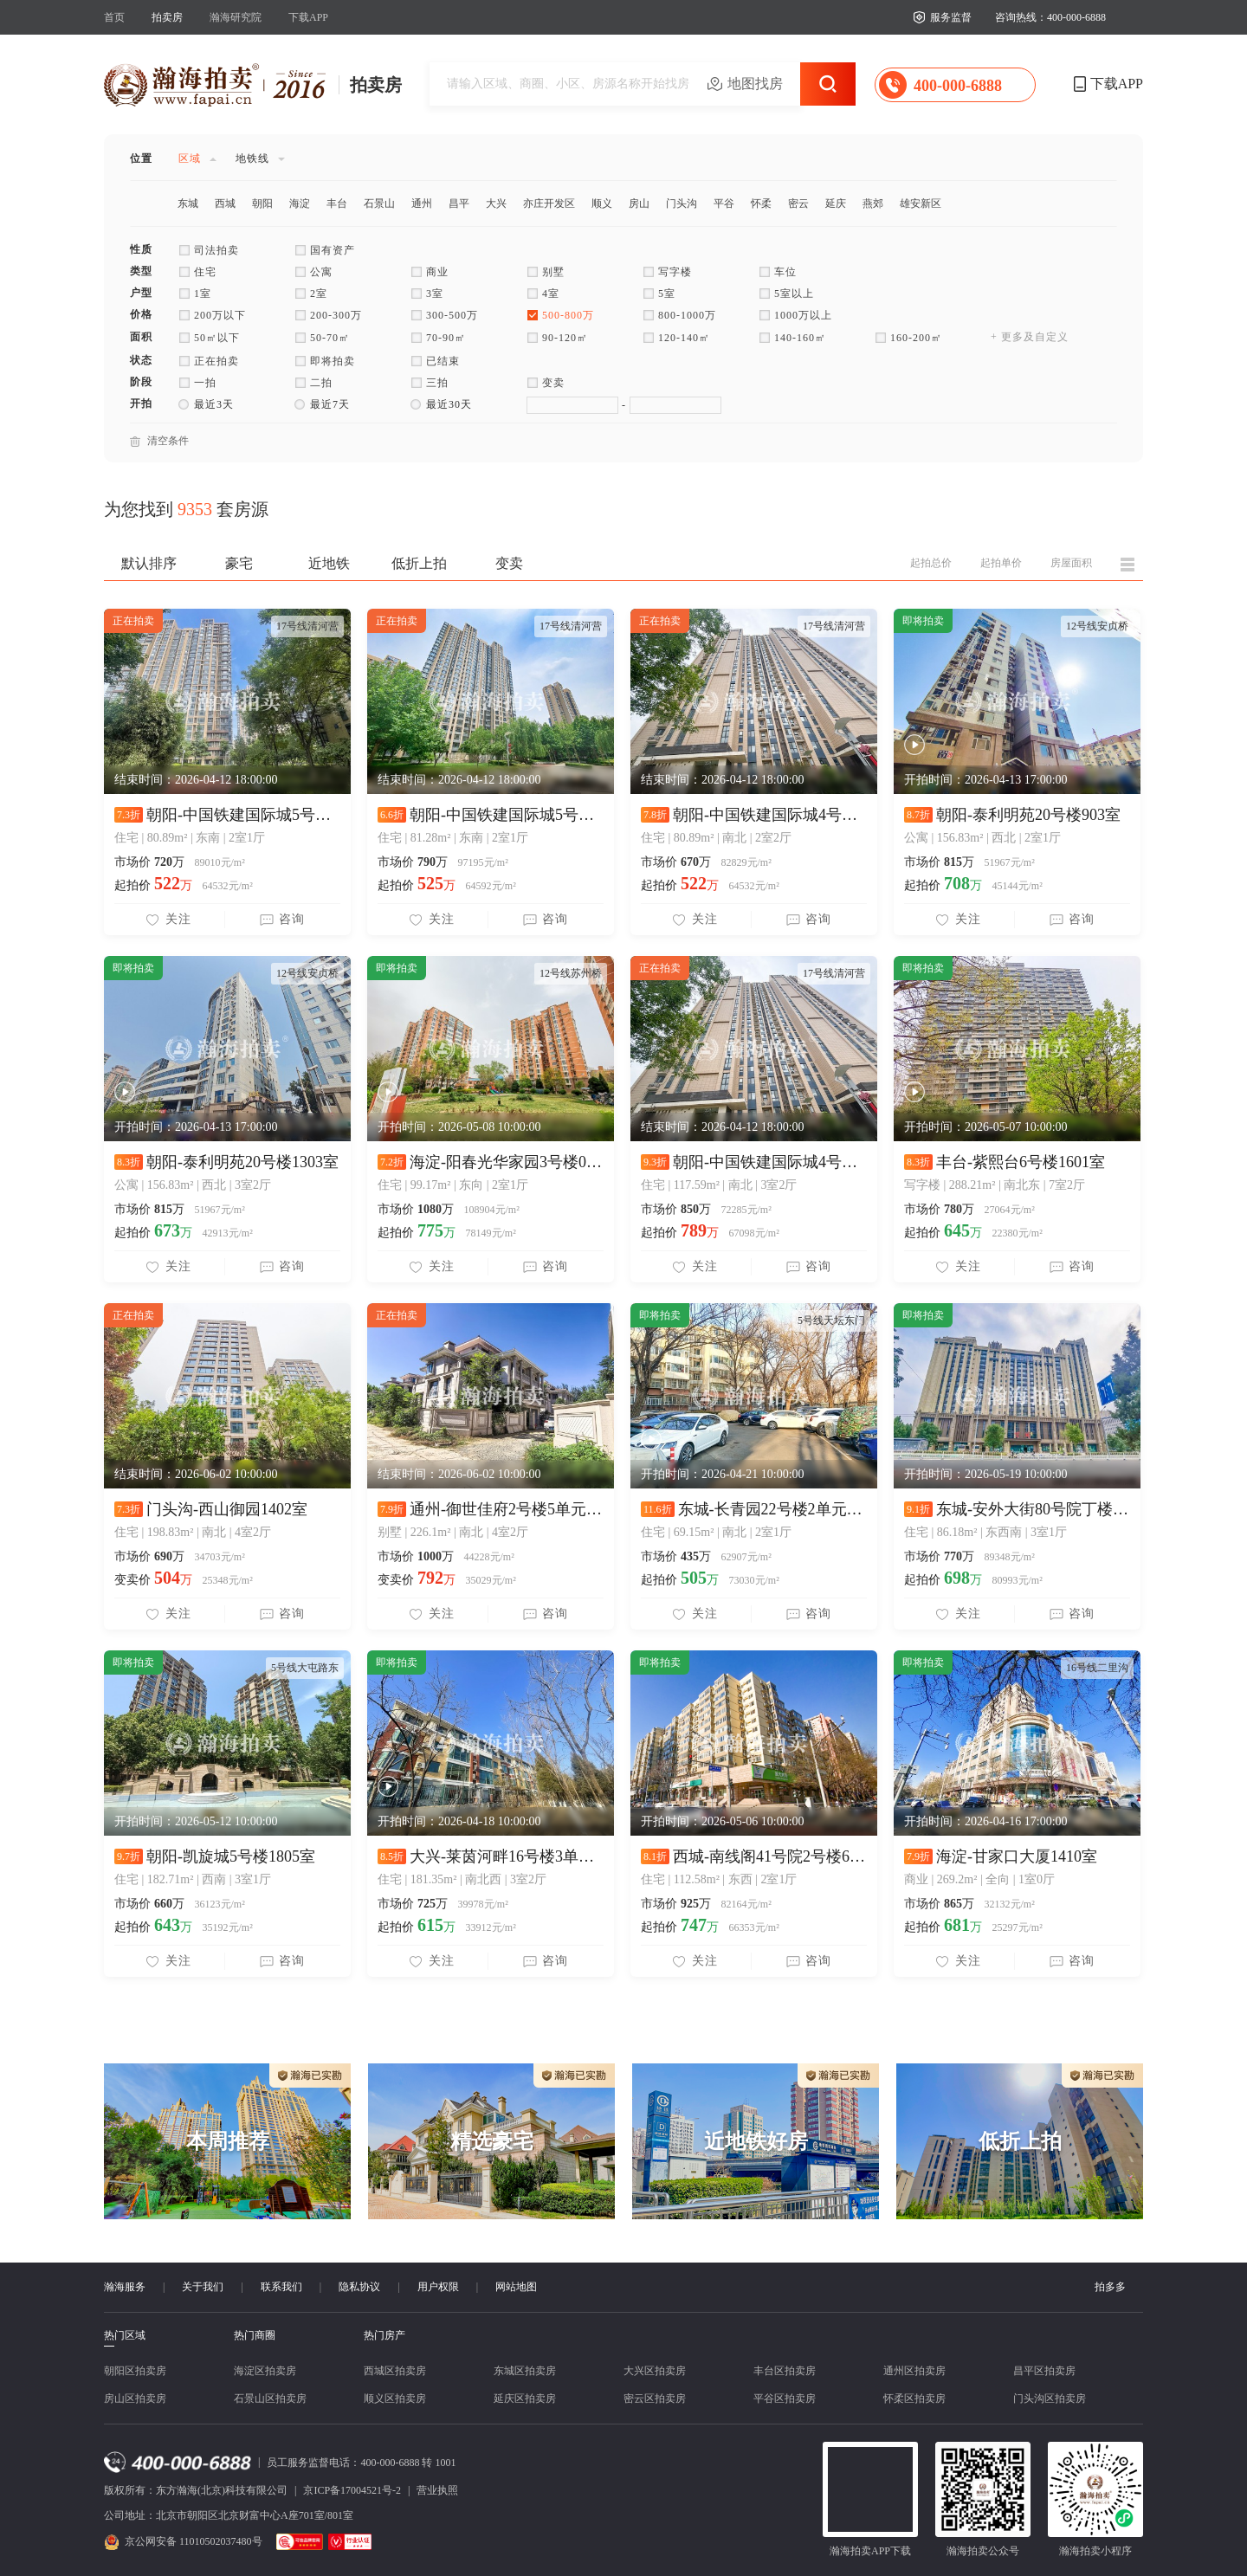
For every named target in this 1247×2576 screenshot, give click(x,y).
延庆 (835, 203)
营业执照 (437, 2490)
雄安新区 (920, 203)
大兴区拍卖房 (655, 2371)
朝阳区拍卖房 (135, 2371)
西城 (225, 203)
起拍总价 (931, 563)
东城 (188, 203)
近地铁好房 (756, 2141)
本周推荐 (227, 2141)
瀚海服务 (124, 2287)
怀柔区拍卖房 (914, 2398)
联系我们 (281, 2287)
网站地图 (516, 2287)
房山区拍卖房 (135, 2398)
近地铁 (329, 563)
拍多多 (1110, 2287)
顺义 (601, 203)
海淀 (299, 203)
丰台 (336, 203)
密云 (798, 203)
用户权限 (438, 2287)
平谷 (724, 203)
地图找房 (755, 83)
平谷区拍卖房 (784, 2398)
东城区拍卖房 (525, 2371)
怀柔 (761, 203)
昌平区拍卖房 (1044, 2371)
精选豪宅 (491, 2141)
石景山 (379, 203)
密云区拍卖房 (655, 2398)
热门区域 (124, 2335)
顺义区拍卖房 (395, 2398)
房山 (639, 203)
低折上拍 (419, 563)
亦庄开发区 (549, 203)
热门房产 (384, 2335)
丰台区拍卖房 (784, 2371)
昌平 (459, 203)
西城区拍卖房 (395, 2371)
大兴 (496, 203)
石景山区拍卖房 (270, 2398)
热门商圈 (254, 2335)
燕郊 (873, 203)
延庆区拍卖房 (525, 2398)
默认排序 (149, 563)
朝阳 (262, 203)
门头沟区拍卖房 (1049, 2398)
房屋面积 (1071, 563)
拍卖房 (167, 17)
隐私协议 (359, 2287)
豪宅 (239, 563)
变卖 (509, 563)
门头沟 (681, 203)
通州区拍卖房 (914, 2371)
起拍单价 (1001, 563)
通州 (421, 203)
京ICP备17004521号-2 (352, 2490)
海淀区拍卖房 (265, 2371)
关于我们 (202, 2287)
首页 (114, 17)
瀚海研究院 (236, 17)
